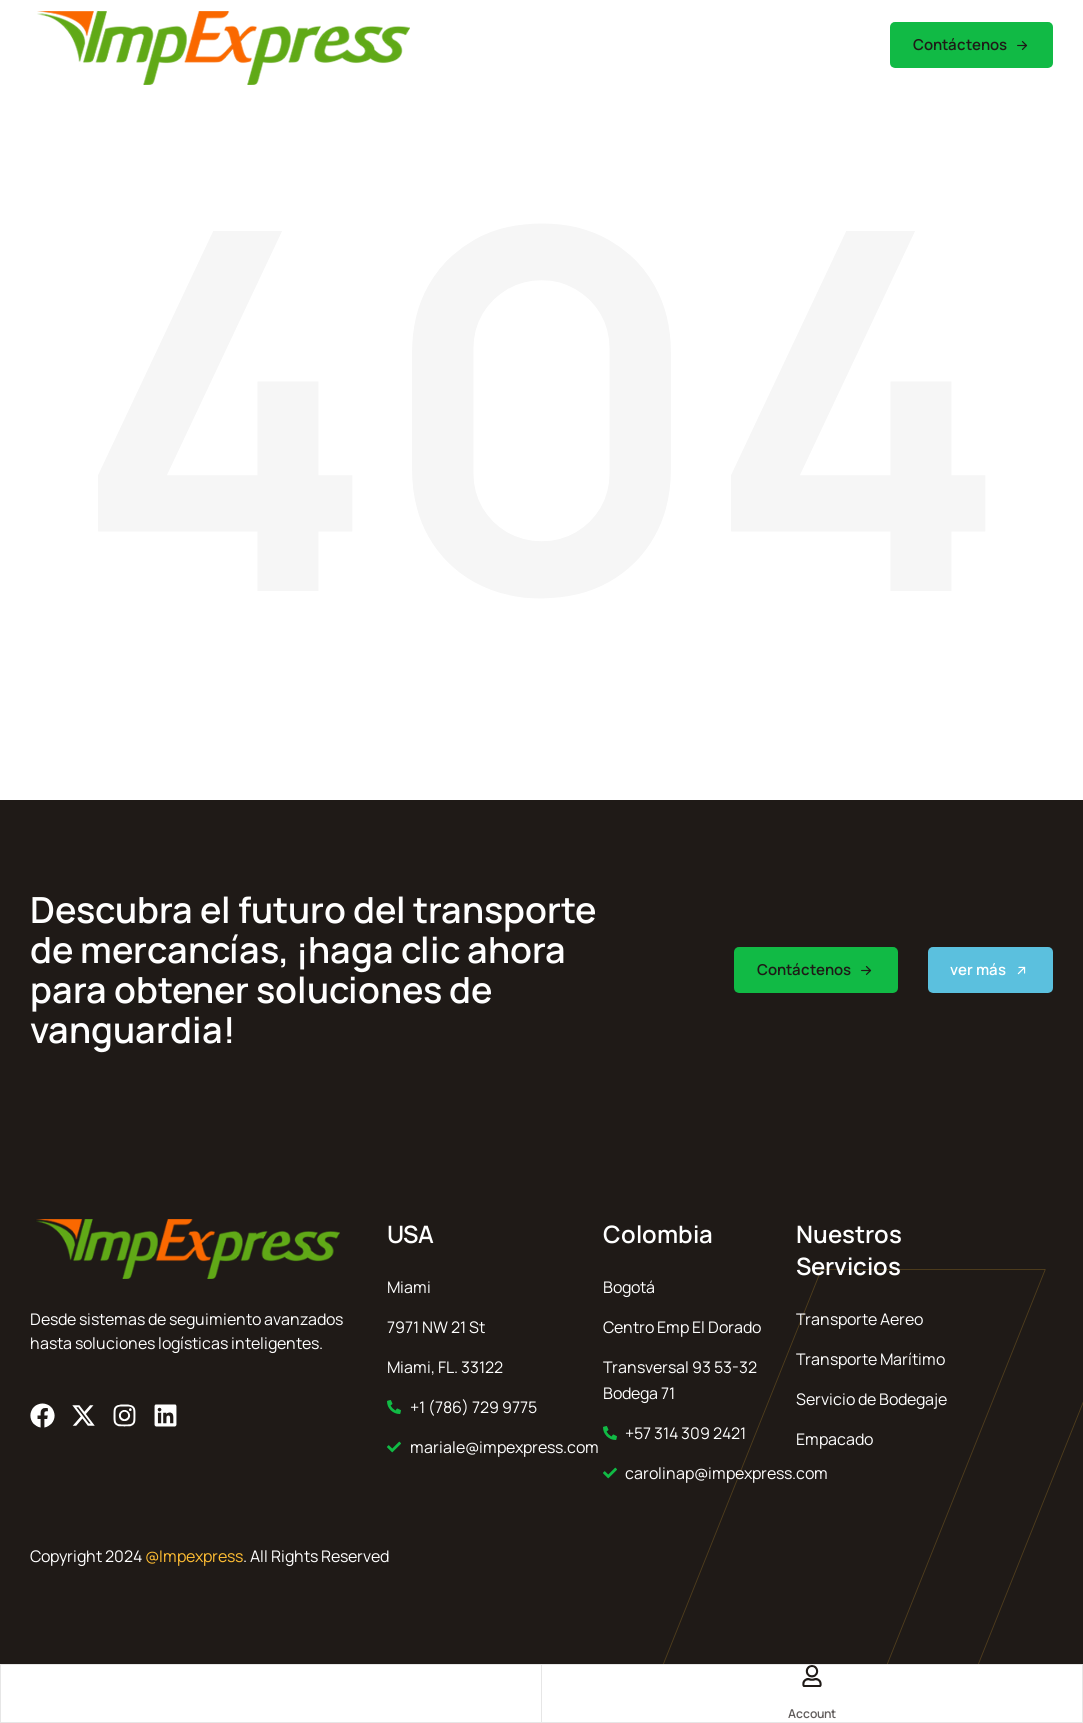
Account (812, 1713)
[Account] (812, 1677)
